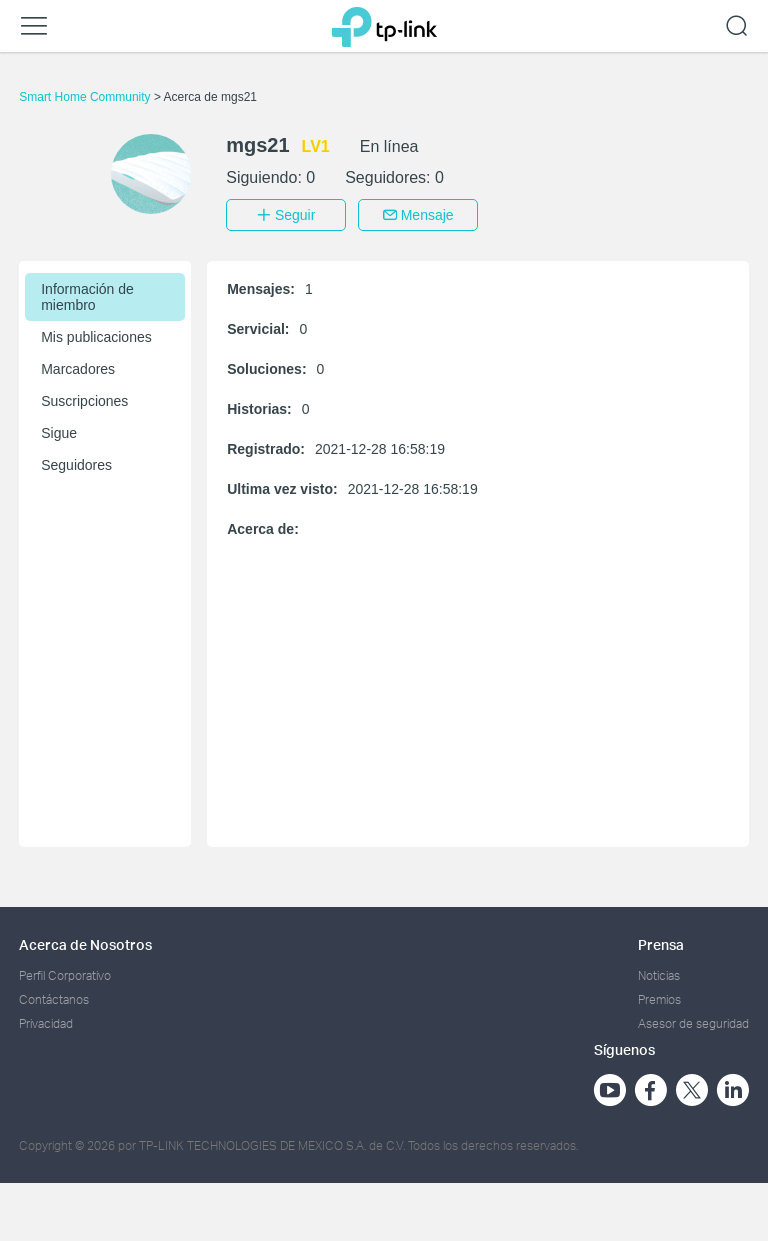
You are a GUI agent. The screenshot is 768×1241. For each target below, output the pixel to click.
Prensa (661, 942)
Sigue (59, 431)
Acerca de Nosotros (85, 942)
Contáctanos (54, 997)
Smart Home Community (86, 97)
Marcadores (78, 367)
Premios (659, 997)
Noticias (659, 973)
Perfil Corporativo (65, 973)
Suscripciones (84, 399)
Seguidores (76, 463)
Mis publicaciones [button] (96, 335)
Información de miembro (87, 295)
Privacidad (46, 1022)
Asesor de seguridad (693, 1022)
